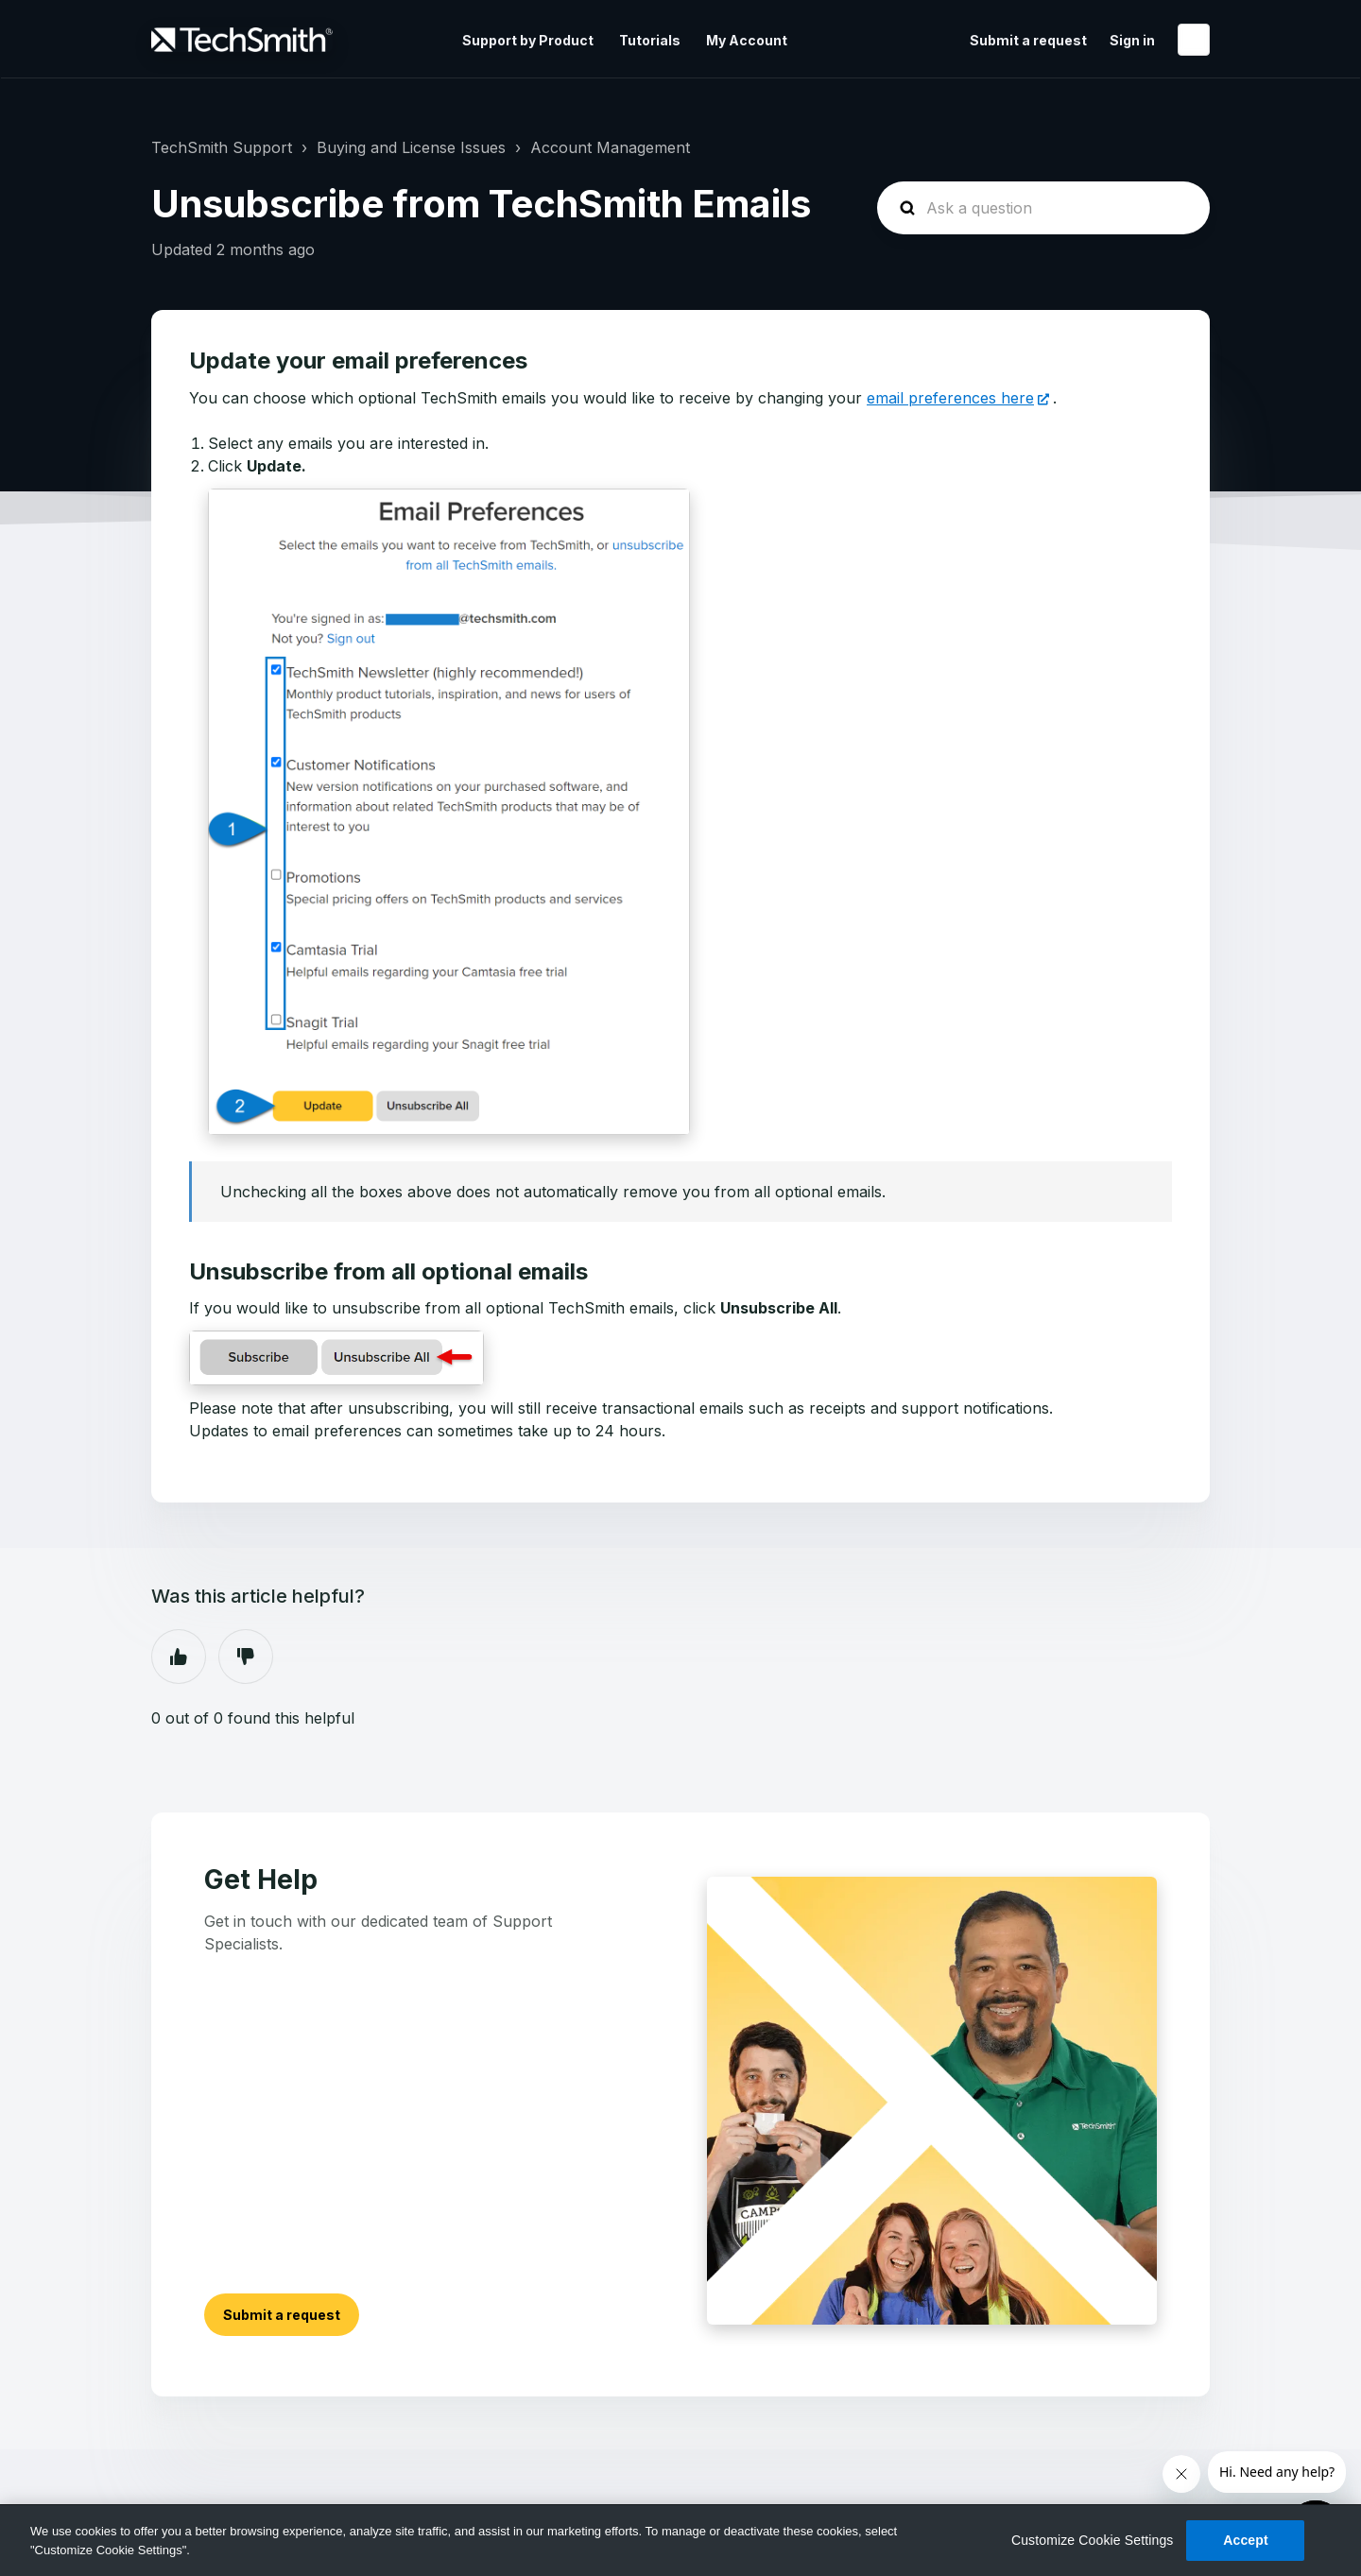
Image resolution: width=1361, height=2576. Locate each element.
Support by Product (528, 40)
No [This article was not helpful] (245, 1656)
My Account (746, 40)
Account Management (610, 147)
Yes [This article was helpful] (178, 1656)
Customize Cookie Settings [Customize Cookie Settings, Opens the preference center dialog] (1092, 2540)
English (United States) (1194, 40)
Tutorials (649, 40)
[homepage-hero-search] (1043, 207)
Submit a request (1028, 40)
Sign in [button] (1132, 40)
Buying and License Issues (411, 147)
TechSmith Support (221, 147)
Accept (1245, 2540)
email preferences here (950, 397)
